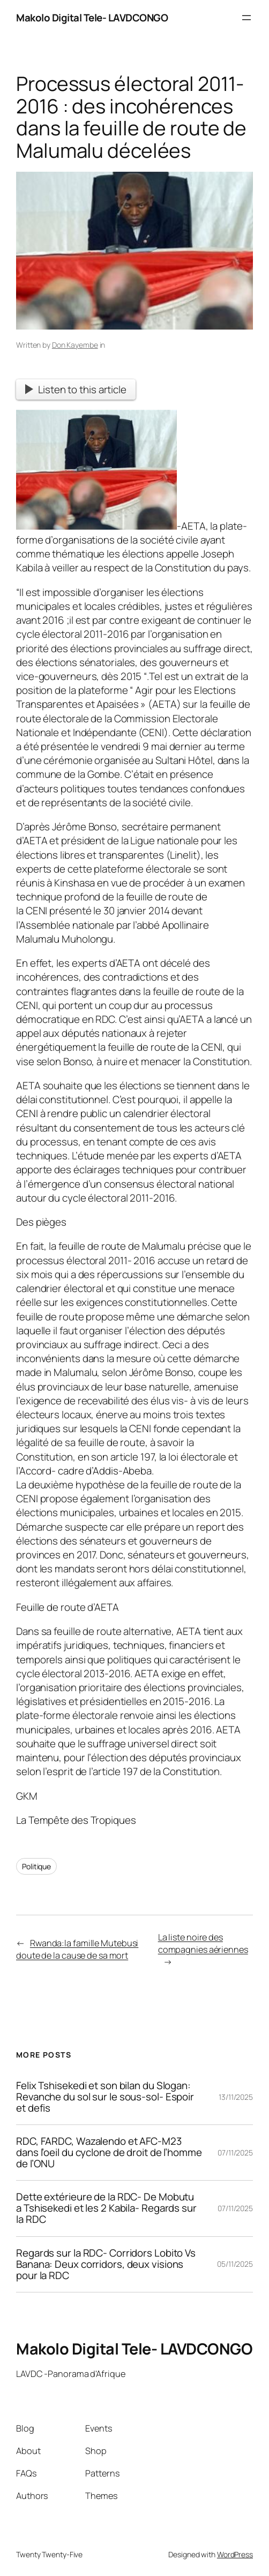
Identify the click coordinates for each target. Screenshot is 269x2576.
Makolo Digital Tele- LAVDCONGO (92, 18)
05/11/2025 (235, 2264)
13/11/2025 (236, 2097)
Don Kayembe (75, 345)
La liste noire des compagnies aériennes (203, 1943)
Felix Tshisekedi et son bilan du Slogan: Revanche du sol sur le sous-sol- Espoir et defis (105, 2097)
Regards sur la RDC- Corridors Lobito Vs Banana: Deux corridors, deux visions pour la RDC (106, 2264)
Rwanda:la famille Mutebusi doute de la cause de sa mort (77, 1949)
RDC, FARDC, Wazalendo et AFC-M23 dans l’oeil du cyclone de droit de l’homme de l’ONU (109, 2152)
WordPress (235, 2554)
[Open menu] (246, 17)
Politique (36, 1866)
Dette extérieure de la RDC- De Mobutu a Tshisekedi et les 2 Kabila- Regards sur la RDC (106, 2208)
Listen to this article (75, 389)
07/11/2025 (235, 2152)
